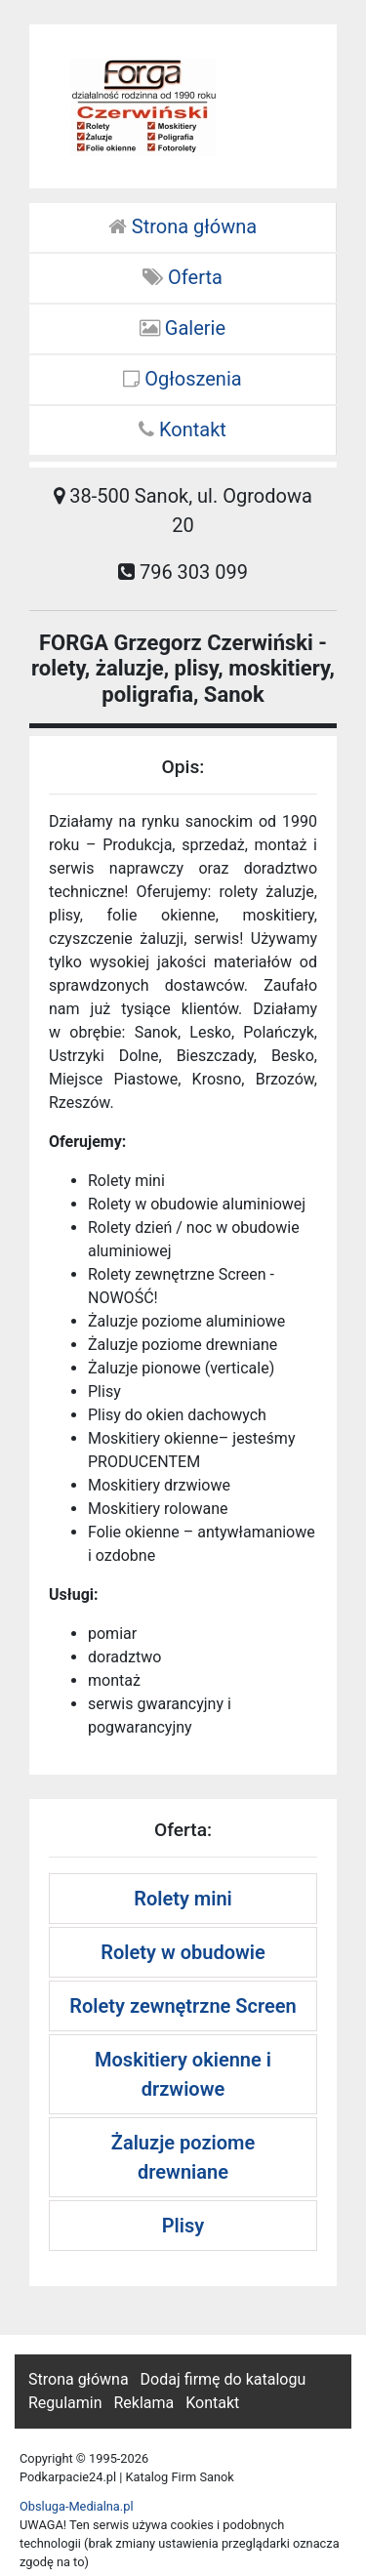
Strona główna (182, 226)
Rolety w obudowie (182, 1952)
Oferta (182, 277)
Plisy (183, 2225)
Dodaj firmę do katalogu (223, 2379)
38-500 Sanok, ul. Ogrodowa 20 (183, 510)
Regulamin (65, 2402)
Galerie (182, 328)
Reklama (143, 2402)
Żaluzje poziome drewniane (183, 2157)
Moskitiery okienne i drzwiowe (183, 2074)
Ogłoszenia (182, 378)
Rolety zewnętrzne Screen (182, 2006)
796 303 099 (183, 572)
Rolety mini (183, 1898)
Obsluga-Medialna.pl (77, 2506)
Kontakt (182, 429)
